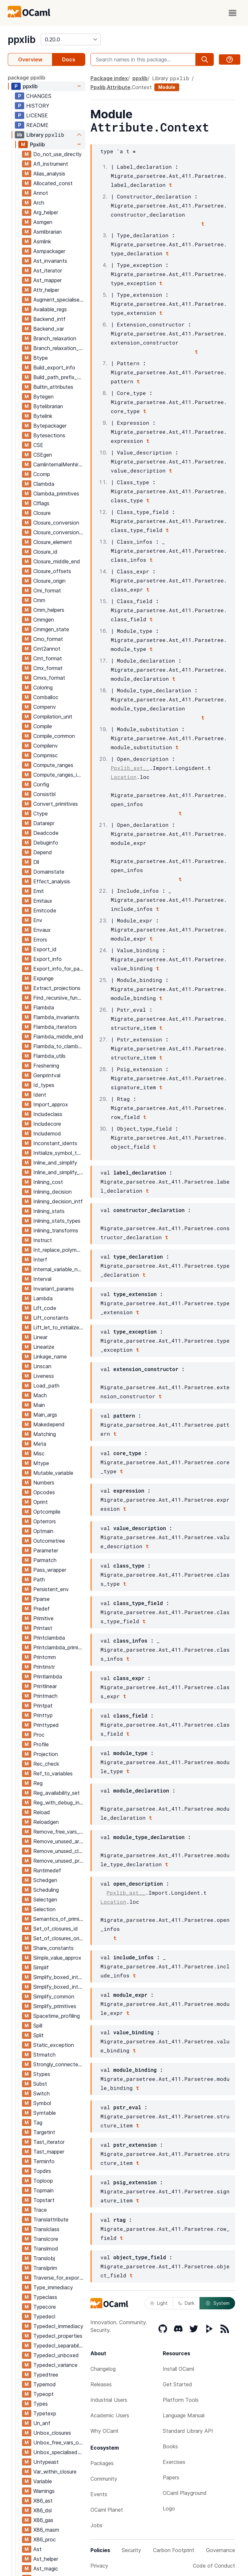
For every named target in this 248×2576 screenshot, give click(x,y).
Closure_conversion (56, 522)
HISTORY (37, 105)
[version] (71, 39)
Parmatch (45, 1560)
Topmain (43, 2190)
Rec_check (46, 1764)
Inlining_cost (48, 1182)
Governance (220, 2550)
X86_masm (46, 2530)
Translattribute (50, 2219)
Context (142, 87)
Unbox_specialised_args (59, 2452)
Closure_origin (49, 581)
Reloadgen (46, 1822)
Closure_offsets (52, 571)
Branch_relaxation (54, 338)
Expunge (43, 978)
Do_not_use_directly (57, 154)
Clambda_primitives (56, 493)
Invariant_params (53, 1288)
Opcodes (44, 1492)
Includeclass (47, 1114)
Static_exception (53, 2045)
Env (37, 920)
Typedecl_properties (57, 2336)
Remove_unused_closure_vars (59, 1851)
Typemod (44, 2384)
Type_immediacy (53, 2287)
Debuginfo (45, 842)
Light (159, 2303)
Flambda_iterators (55, 1027)
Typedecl (44, 2316)
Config (41, 784)
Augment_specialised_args (59, 299)
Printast (42, 1628)
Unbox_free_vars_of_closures (59, 2442)
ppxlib (22, 39)
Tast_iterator (49, 2142)
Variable (42, 2481)
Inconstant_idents (55, 1143)
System (217, 2303)
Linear (40, 1337)
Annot (40, 193)
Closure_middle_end (56, 561)
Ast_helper (45, 2559)
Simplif (41, 1967)
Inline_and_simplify (55, 1162)
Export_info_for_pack (59, 968)
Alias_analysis (49, 173)
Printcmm (44, 1657)
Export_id (45, 949)
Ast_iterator (47, 270)
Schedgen (45, 1880)
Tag (37, 2122)
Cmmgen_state (51, 629)
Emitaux (42, 901)
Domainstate (48, 871)
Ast (37, 2549)
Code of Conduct (214, 2565)
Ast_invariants (50, 261)
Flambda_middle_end (58, 1036)
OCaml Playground (185, 2493)
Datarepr (43, 823)
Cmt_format (47, 658)
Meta (39, 1444)
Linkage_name (50, 1356)
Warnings (44, 2491)
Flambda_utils (49, 1056)
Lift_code (44, 1308)
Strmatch (44, 2054)
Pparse (41, 1599)
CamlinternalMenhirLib (59, 464)
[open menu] (232, 13)
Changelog (103, 2369)
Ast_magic (45, 2568)
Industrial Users (108, 2400)
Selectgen (45, 1899)
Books (170, 2446)
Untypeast (46, 2462)
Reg (38, 1783)
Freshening (46, 1065)
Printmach (45, 1696)
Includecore (47, 1124)
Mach (40, 1395)
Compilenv (45, 745)
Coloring (43, 687)
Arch (38, 202)
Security (131, 2550)
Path (39, 1579)
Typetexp (44, 2413)
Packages (102, 2463)
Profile (41, 1744)
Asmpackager (49, 251)
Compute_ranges (53, 765)
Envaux (42, 930)
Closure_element (52, 542)
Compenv (44, 707)
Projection (45, 1754)
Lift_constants (50, 1318)
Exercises (174, 2462)
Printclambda (49, 1637)
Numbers (43, 1482)
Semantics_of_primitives (59, 1919)
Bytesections (49, 435)
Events (98, 2494)
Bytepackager (50, 425)
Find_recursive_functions (59, 998)
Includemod (47, 1133)
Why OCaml (104, 2431)
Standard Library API (188, 2431)
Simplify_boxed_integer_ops (59, 1977)
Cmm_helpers (48, 610)
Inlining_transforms (55, 1230)
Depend (42, 852)
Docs (68, 59)
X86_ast (43, 2500)
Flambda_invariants (56, 1017)
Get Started (177, 2384)
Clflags (41, 503)
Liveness (43, 1376)
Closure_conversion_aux (59, 532)
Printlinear (45, 1686)
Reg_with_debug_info (59, 1802)
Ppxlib (37, 144)
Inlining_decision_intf (58, 1201)
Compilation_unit (52, 716)
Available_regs (50, 309)
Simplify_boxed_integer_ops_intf (59, 1987)
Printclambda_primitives (59, 1647)
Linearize (43, 1347)
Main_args (45, 1414)
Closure (42, 513)
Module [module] (166, 87)
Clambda (43, 484)
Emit (38, 891)
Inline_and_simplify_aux (59, 1172)
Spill (37, 2025)
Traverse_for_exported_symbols (59, 2277)
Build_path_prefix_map (59, 377)
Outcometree (49, 1541)
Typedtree (45, 2374)
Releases (101, 2384)
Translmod (45, 2248)
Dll (36, 862)
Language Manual (183, 2415)
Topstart (44, 2200)
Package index (109, 78)
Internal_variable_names (59, 1269)
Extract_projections (56, 988)
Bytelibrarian (48, 406)
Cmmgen (43, 619)
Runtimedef (47, 1870)
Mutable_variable (53, 1473)
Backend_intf (49, 319)
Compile (42, 726)
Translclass (46, 2229)
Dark (186, 2303)
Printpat (43, 1705)
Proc (39, 1734)
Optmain (43, 1531)
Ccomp (41, 474)
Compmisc (45, 755)
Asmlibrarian (47, 232)
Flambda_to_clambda (58, 1046)
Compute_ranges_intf (58, 775)
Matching (44, 1434)
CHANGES (38, 96)
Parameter (45, 1550)
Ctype (40, 813)
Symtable (44, 2113)
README (37, 125)
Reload (41, 1812)
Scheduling (46, 1890)
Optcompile (46, 1511)
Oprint (40, 1502)
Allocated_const (53, 183)
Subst (40, 2084)
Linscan (42, 1366)
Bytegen (43, 396)
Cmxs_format (49, 678)
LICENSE (37, 115)
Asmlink (42, 241)
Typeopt (43, 2394)
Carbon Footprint (173, 2550)
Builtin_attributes (53, 387)
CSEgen (42, 455)
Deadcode (45, 833)
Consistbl (44, 794)
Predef (41, 1608)
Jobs (96, 2525)
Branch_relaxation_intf (59, 348)
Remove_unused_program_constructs (59, 1860)
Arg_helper (45, 212)
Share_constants (53, 1948)
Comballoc (45, 697)
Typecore (44, 2307)
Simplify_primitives (54, 2006)
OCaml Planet (106, 2510)
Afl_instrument (50, 164)
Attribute (118, 87)
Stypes (41, 2074)
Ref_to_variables (53, 1773)
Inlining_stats (49, 1211)
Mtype (41, 1463)
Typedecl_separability (59, 2345)
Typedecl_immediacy (58, 2326)
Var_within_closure (55, 2471)
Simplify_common (53, 1996)
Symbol (42, 2103)
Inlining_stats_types (56, 1221)
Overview (30, 59)
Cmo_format (48, 639)
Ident (39, 1094)
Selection (44, 1909)
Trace (40, 2210)
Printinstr (44, 1667)
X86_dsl (42, 2510)
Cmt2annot (46, 648)
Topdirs (42, 2171)
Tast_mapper (48, 2151)
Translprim (45, 2268)
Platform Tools (181, 2400)
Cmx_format (48, 668)
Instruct (42, 1240)
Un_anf (41, 2423)
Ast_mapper (47, 280)
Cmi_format (47, 590)
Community (103, 2478)
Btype (40, 358)
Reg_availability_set (56, 1793)
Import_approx (50, 1104)
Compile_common (54, 736)
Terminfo (44, 2161)
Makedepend (49, 1424)
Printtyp (43, 1715)
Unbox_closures (52, 2433)
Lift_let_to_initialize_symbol (59, 1327)
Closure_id (45, 551)
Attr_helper (46, 290)
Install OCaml (178, 2369)
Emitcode (44, 910)
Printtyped (46, 1725)
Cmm (39, 600)
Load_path (46, 1385)
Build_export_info (54, 367)
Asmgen (42, 222)
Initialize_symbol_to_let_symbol (59, 1153)
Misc (39, 1453)
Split (38, 2035)
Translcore (45, 2239)
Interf (40, 1259)
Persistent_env (51, 1589)
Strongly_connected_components (59, 2064)
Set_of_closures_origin (59, 1938)
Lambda (43, 1298)
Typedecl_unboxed (56, 2355)
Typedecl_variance (55, 2365)
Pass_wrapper (49, 1570)
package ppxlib (26, 77)
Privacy (99, 2565)
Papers (171, 2477)
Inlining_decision (52, 1191)
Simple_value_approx (57, 1957)
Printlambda (47, 1676)
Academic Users (109, 2415)
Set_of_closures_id (55, 1928)
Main (39, 1405)
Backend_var (48, 328)
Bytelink (42, 416)
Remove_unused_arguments (59, 1841)
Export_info (47, 959)
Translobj (44, 2258)
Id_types (43, 1085)
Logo (169, 2508)
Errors (40, 939)
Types (40, 2403)
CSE (38, 445)
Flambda (43, 1007)
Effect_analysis (51, 881)
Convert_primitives (55, 804)
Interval (42, 1279)
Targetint (44, 2132)
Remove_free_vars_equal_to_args (59, 1831)
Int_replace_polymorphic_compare (59, 1250)
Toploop (43, 2180)
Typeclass (45, 2297)
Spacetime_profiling (56, 2016)
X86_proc (44, 2539)
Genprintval (46, 1075)
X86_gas (43, 2520)
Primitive (43, 1618)
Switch (41, 2093)
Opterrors (44, 1521)
